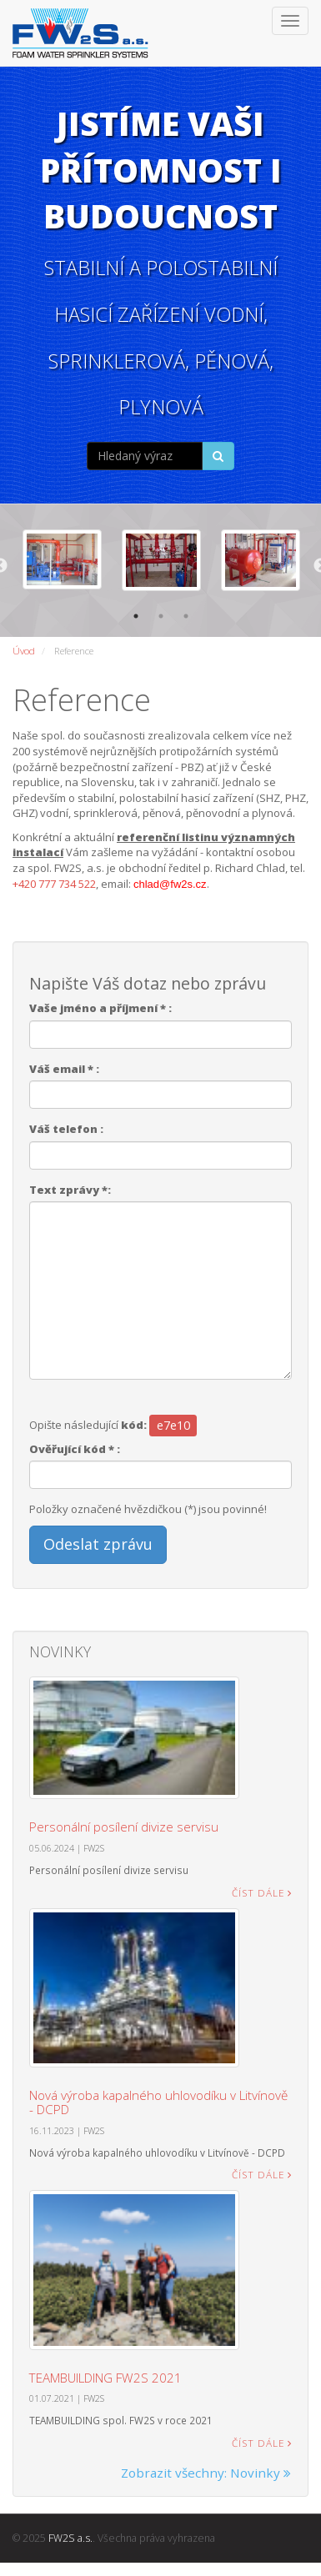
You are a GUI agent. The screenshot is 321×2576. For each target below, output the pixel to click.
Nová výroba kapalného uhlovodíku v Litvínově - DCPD (158, 2100)
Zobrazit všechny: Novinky (206, 2470)
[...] (145, 456)
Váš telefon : (66, 1127)
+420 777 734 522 (54, 881)
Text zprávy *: (70, 1187)
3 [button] (186, 614)
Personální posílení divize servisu (123, 1825)
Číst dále (262, 1890)
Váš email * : (64, 1066)
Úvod (24, 648)
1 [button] (136, 614)
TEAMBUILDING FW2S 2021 (105, 2375)
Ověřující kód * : (74, 1447)
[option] (60, 558)
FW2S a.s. (70, 2536)
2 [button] (161, 614)
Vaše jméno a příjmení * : (100, 1006)
